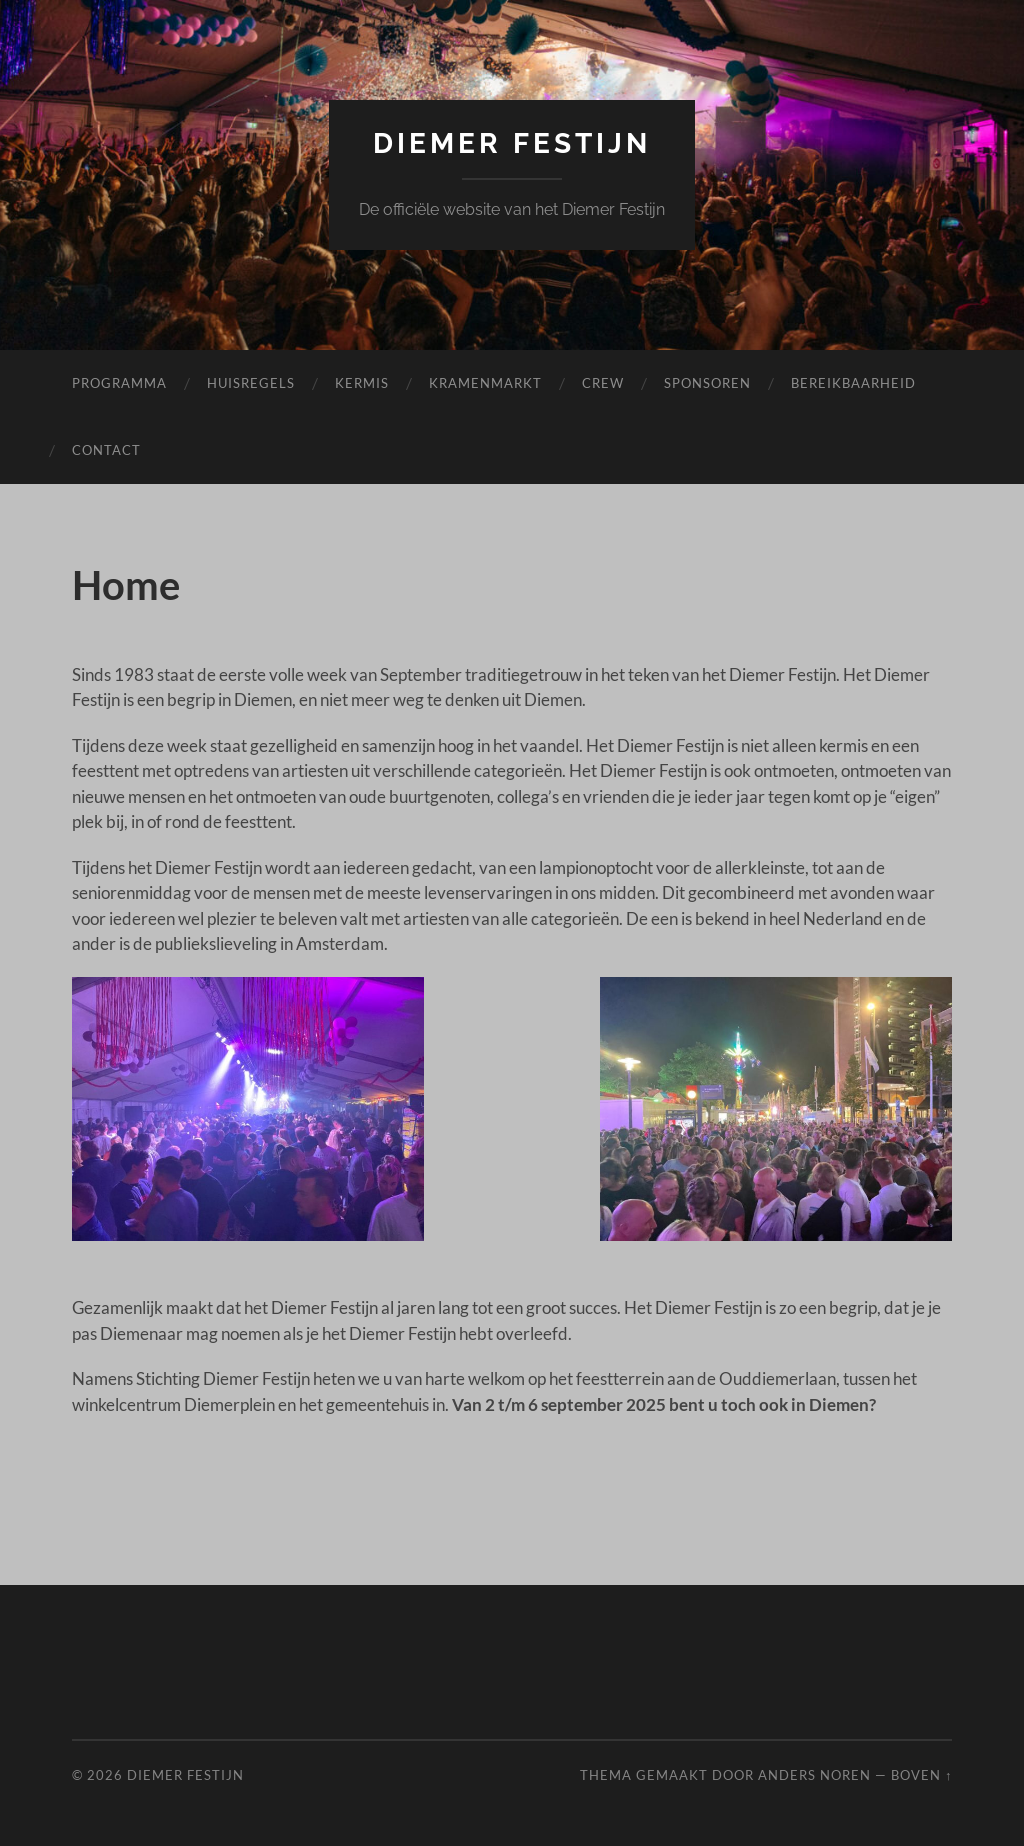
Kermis (362, 383)
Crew (603, 383)
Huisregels (251, 383)
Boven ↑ (921, 1775)
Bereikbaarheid (853, 383)
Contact (106, 450)
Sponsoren (707, 383)
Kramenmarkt (485, 383)
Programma (119, 383)
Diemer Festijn (512, 143)
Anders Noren (814, 1775)
